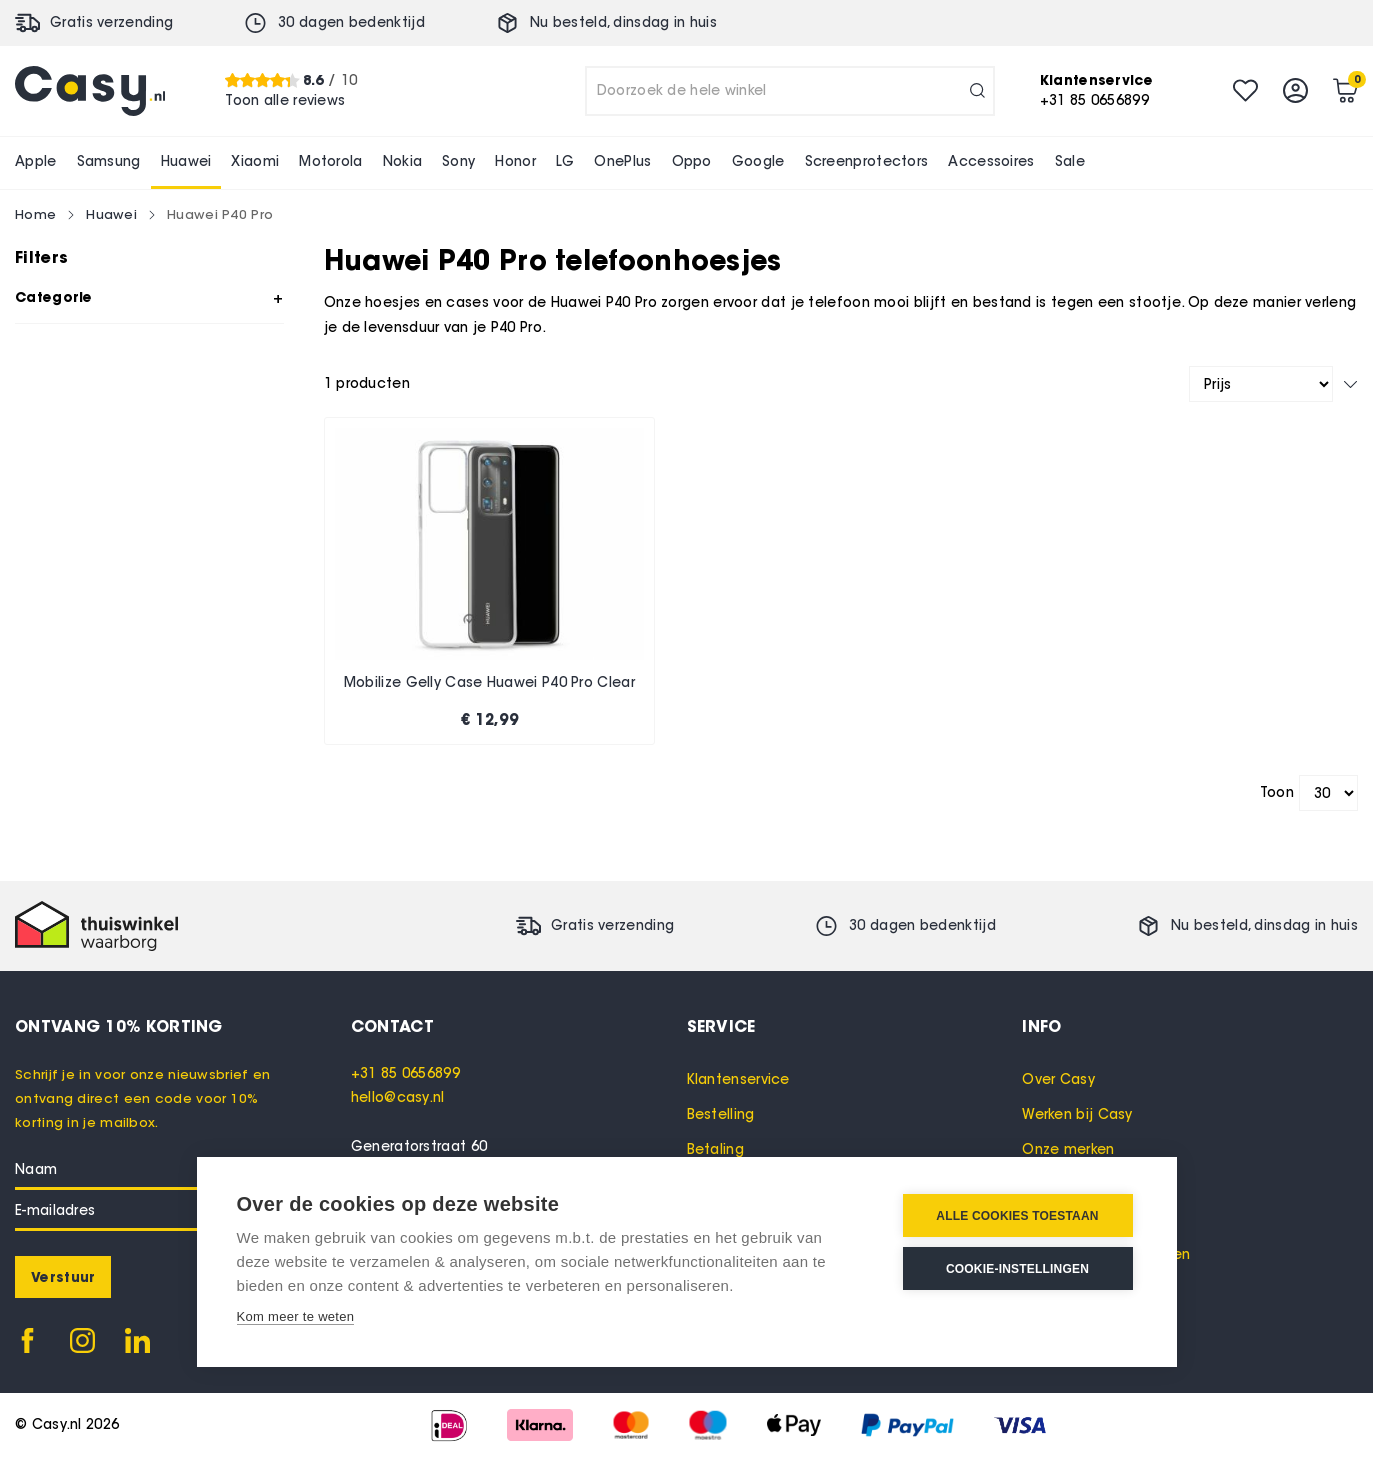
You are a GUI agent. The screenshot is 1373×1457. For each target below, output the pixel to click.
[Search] (977, 91)
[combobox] (790, 91)
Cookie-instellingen (1017, 1269)
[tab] (519, 1026)
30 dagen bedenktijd (351, 22)
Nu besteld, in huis (623, 22)
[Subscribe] (63, 1277)
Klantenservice (738, 1079)
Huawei (111, 214)
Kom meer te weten (296, 1316)
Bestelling (721, 1114)
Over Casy (1058, 1079)
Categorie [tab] (54, 297)
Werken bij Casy (1077, 1114)
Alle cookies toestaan (1017, 1216)
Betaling (715, 1149)
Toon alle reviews (285, 100)
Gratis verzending (111, 22)
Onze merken (1068, 1149)
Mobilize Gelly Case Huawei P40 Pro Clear (489, 682)
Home (35, 214)
